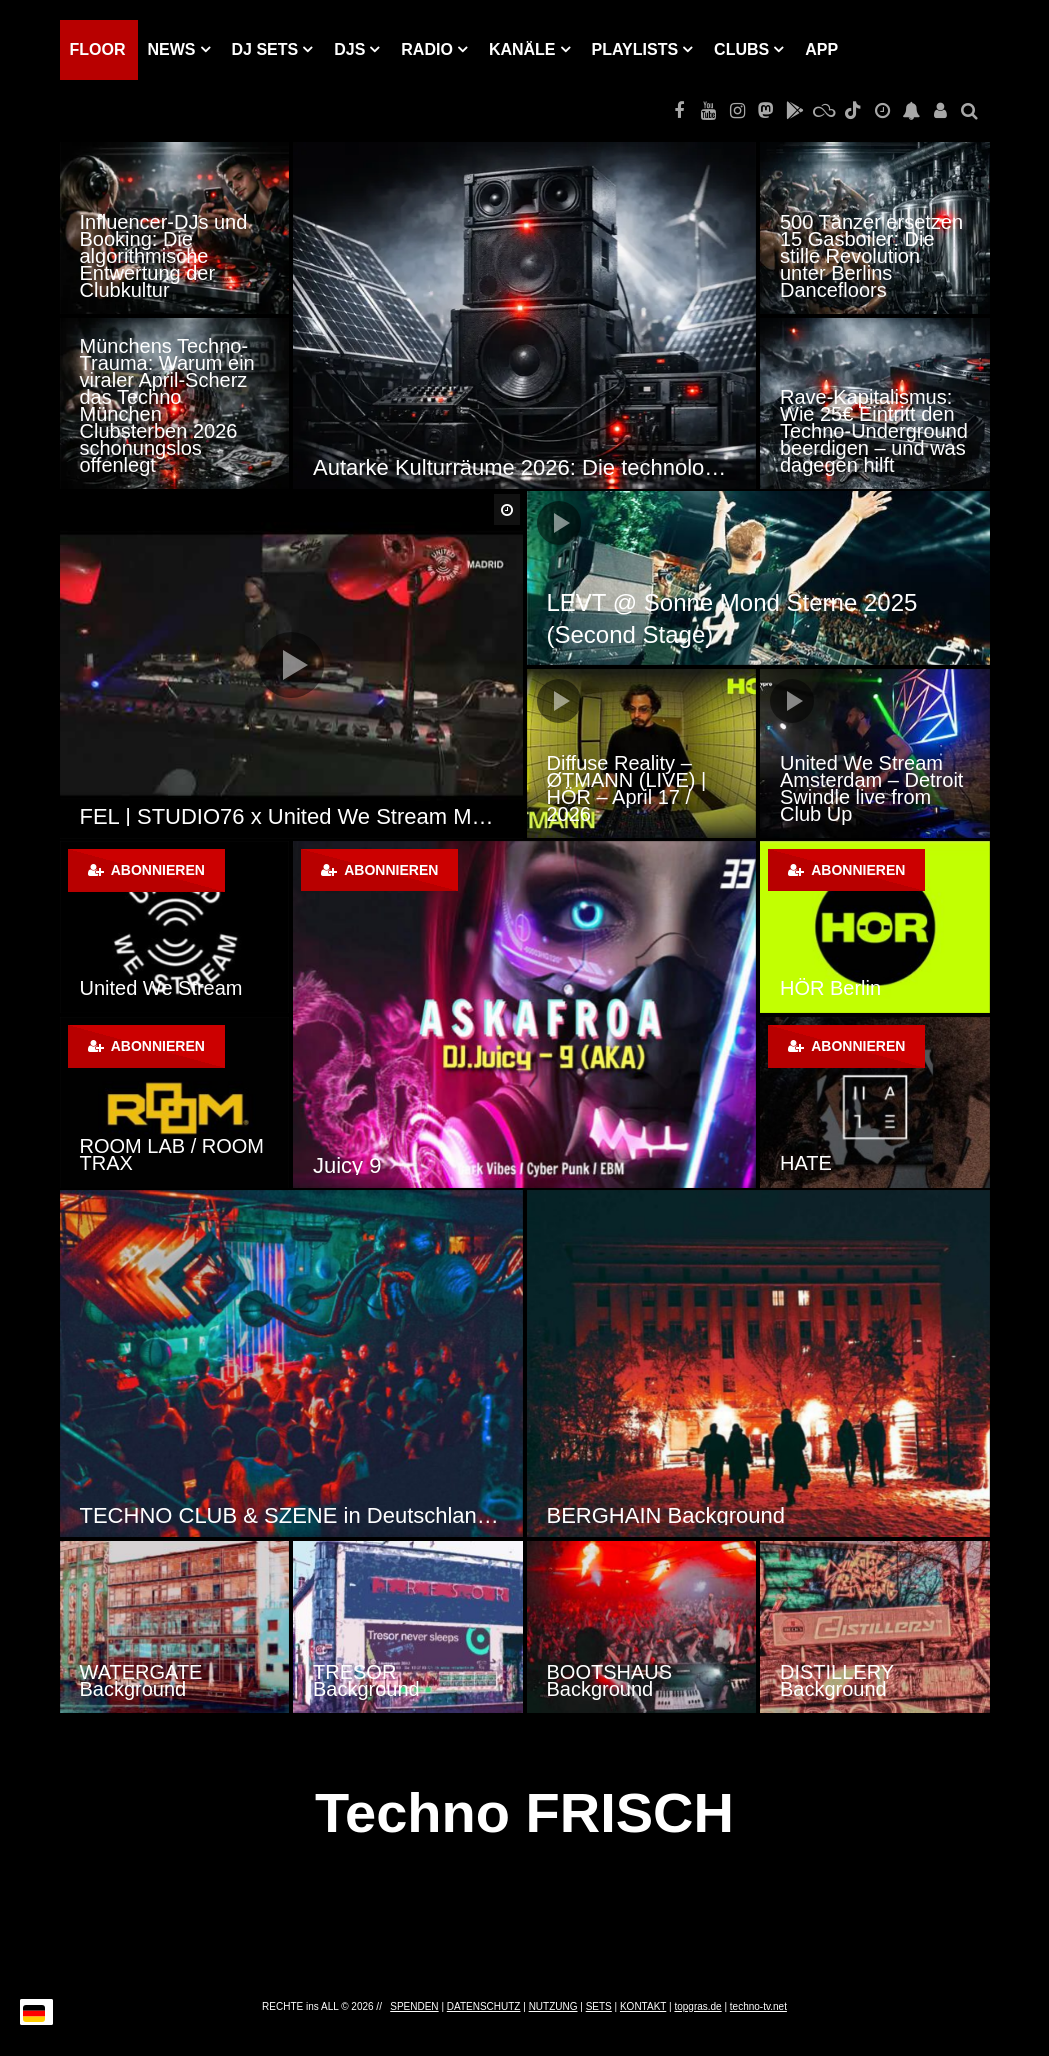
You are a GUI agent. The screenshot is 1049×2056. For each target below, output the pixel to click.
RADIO (427, 49)
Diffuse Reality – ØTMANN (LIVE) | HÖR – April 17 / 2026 (627, 788)
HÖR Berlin (830, 988)
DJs (349, 49)
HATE (806, 1163)
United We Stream (161, 988)
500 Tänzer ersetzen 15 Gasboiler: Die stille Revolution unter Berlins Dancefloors (871, 256)
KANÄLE (522, 49)
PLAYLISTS (635, 49)
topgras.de (697, 2006)
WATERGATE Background (141, 1680)
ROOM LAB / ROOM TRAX (172, 1154)
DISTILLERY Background (837, 1680)
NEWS (172, 49)
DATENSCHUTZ (484, 2006)
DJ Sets (265, 49)
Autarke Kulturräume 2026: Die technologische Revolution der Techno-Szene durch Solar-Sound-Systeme (524, 467)
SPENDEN (414, 2006)
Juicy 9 (347, 1165)
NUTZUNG (553, 2006)
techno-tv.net (758, 2006)
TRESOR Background (366, 1680)
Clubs (741, 49)
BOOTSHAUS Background (610, 1680)
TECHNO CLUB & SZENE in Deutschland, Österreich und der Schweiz (291, 1515)
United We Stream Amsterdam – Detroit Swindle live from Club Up (871, 788)
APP (821, 49)
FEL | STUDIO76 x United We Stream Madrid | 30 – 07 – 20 (291, 816)
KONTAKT (643, 2006)
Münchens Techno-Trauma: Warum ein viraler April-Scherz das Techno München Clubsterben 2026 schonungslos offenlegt (167, 405)
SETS (599, 2006)
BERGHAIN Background (666, 1515)
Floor (98, 49)
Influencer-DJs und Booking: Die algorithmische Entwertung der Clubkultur (164, 256)
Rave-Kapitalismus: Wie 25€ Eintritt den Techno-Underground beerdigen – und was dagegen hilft (874, 431)
